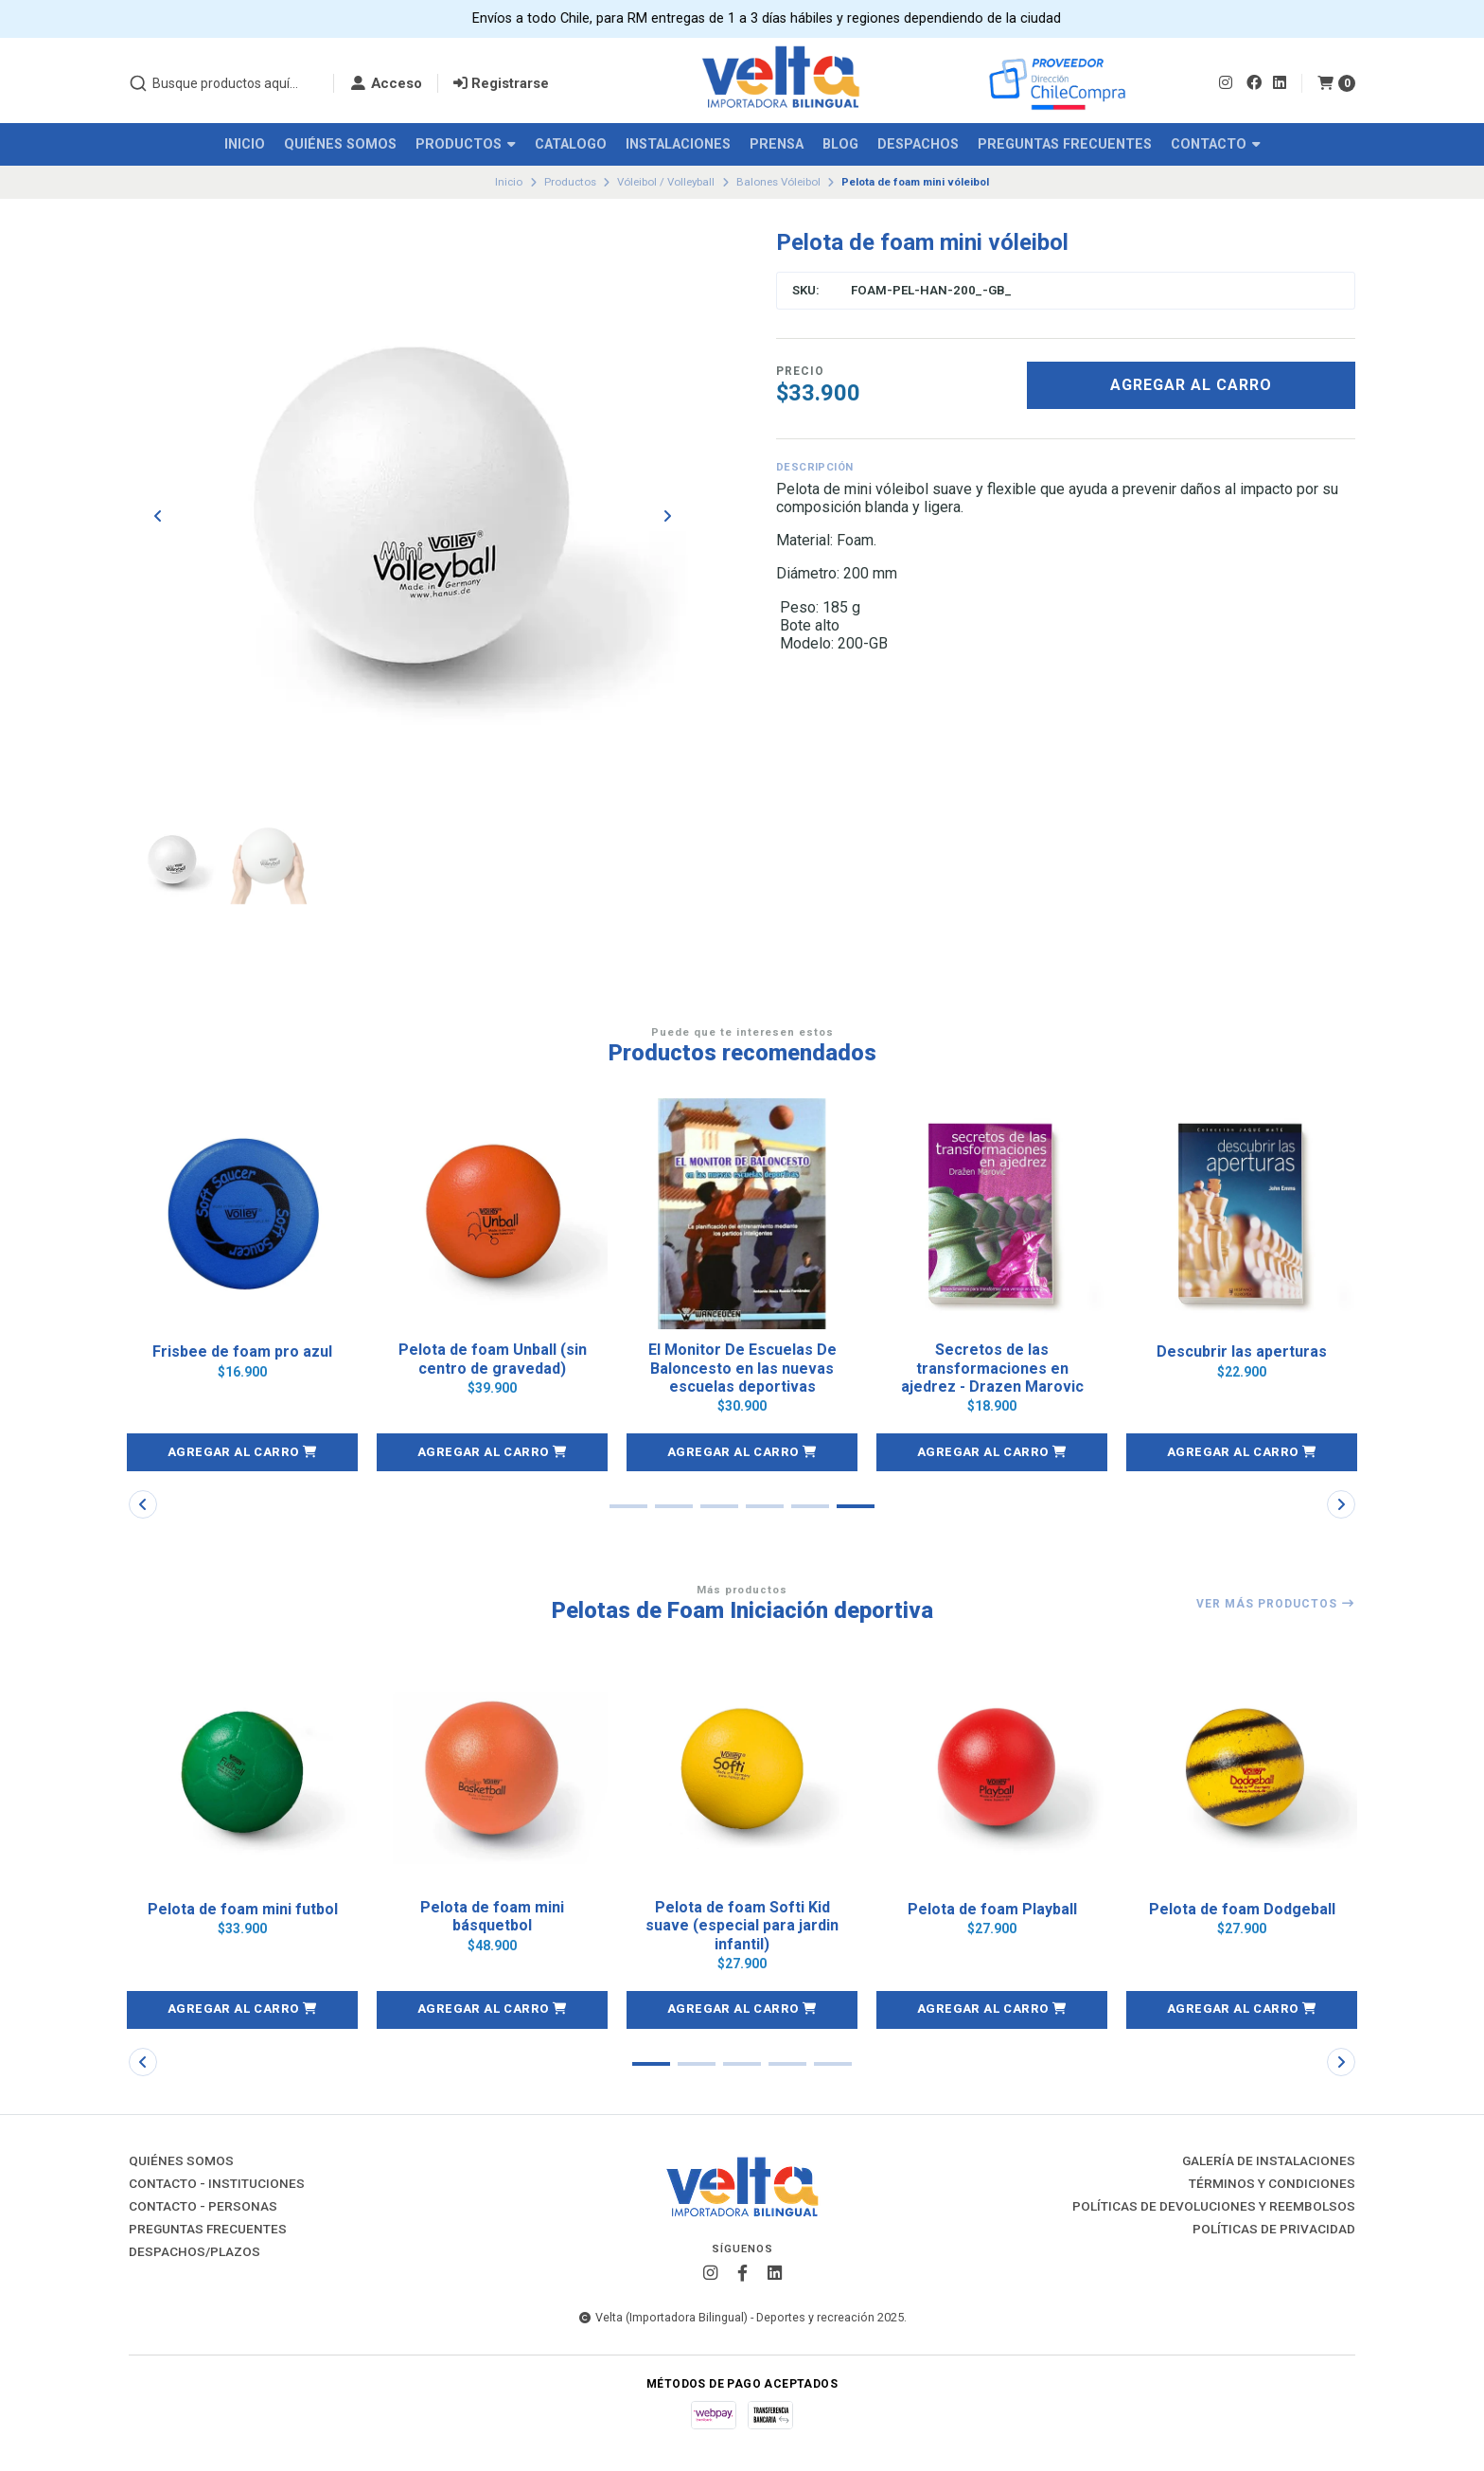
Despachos (918, 144)
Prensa (777, 144)
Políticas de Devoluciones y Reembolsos (1213, 2206)
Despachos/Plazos (194, 2252)
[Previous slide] (158, 516)
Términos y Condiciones (1272, 2184)
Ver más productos (1275, 1603)
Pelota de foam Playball (992, 1909)
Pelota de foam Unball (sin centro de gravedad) (492, 1359)
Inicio (244, 144)
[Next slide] (667, 516)
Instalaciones (678, 144)
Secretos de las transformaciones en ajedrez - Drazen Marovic (992, 1368)
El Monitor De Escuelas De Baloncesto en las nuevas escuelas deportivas (742, 1368)
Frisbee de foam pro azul (242, 1351)
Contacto (1216, 144)
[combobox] (223, 83)
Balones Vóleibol (778, 181)
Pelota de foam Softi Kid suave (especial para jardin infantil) (742, 1925)
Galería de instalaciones (1268, 2161)
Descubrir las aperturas (1242, 1351)
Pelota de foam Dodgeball (1242, 1909)
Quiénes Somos (340, 144)
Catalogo (571, 144)
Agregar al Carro (1191, 385)
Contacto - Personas (203, 2206)
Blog (840, 144)
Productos (465, 144)
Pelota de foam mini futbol (243, 1909)
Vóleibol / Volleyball (666, 181)
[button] (242, 1452)
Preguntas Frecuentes (1065, 144)
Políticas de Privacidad (1273, 2229)
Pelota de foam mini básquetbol (492, 1916)
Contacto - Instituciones (217, 2184)
